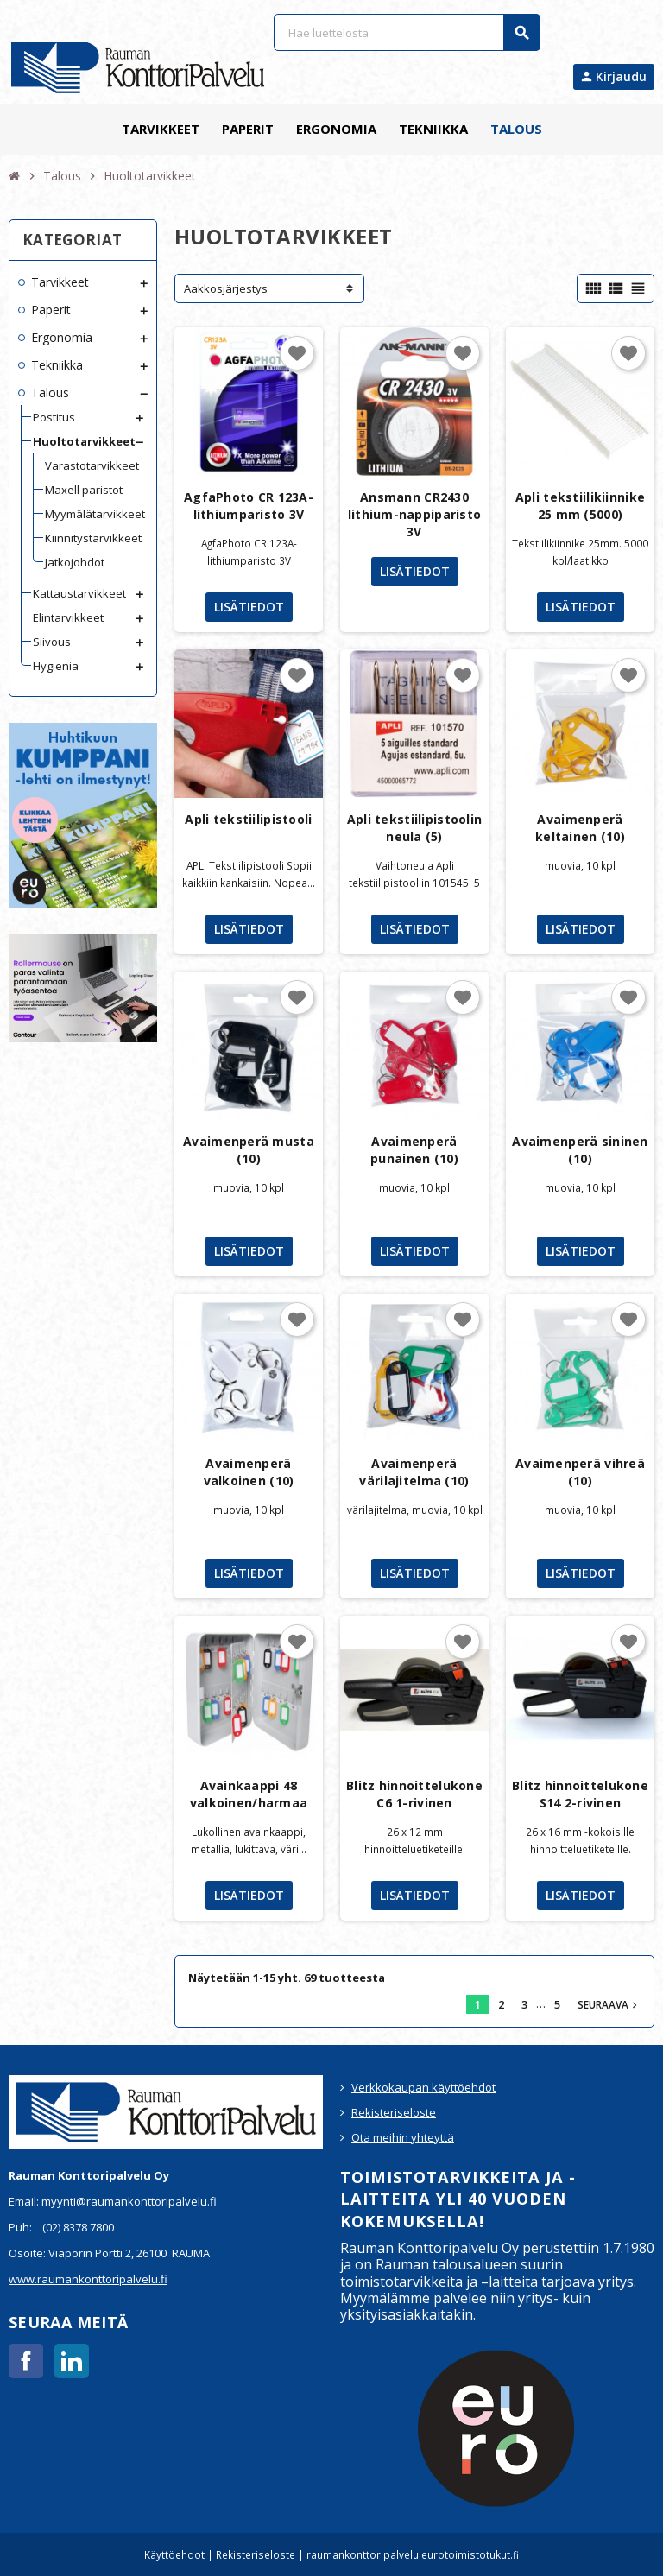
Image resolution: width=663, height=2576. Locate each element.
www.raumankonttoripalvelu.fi (88, 2279)
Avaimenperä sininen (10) (579, 1150)
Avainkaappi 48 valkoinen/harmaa (248, 1794)
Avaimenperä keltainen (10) (580, 828)
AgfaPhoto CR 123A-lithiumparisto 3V (248, 505)
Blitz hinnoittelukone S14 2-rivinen (580, 1794)
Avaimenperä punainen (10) (414, 1150)
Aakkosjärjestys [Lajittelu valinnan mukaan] (226, 288)
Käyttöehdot (174, 2554)
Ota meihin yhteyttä (402, 2137)
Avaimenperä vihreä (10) (580, 1472)
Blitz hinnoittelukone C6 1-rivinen (414, 1794)
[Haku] (407, 32)
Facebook (26, 2361)
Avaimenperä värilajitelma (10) (414, 1472)
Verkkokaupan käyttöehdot (423, 2087)
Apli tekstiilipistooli (248, 819)
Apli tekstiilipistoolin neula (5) (414, 828)
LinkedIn (71, 2361)
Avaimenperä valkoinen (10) (249, 1472)
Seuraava (609, 2004)
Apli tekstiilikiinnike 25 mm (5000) (580, 505)
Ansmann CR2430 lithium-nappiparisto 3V (415, 514)
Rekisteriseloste (393, 2112)
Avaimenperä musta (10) (248, 1150)
